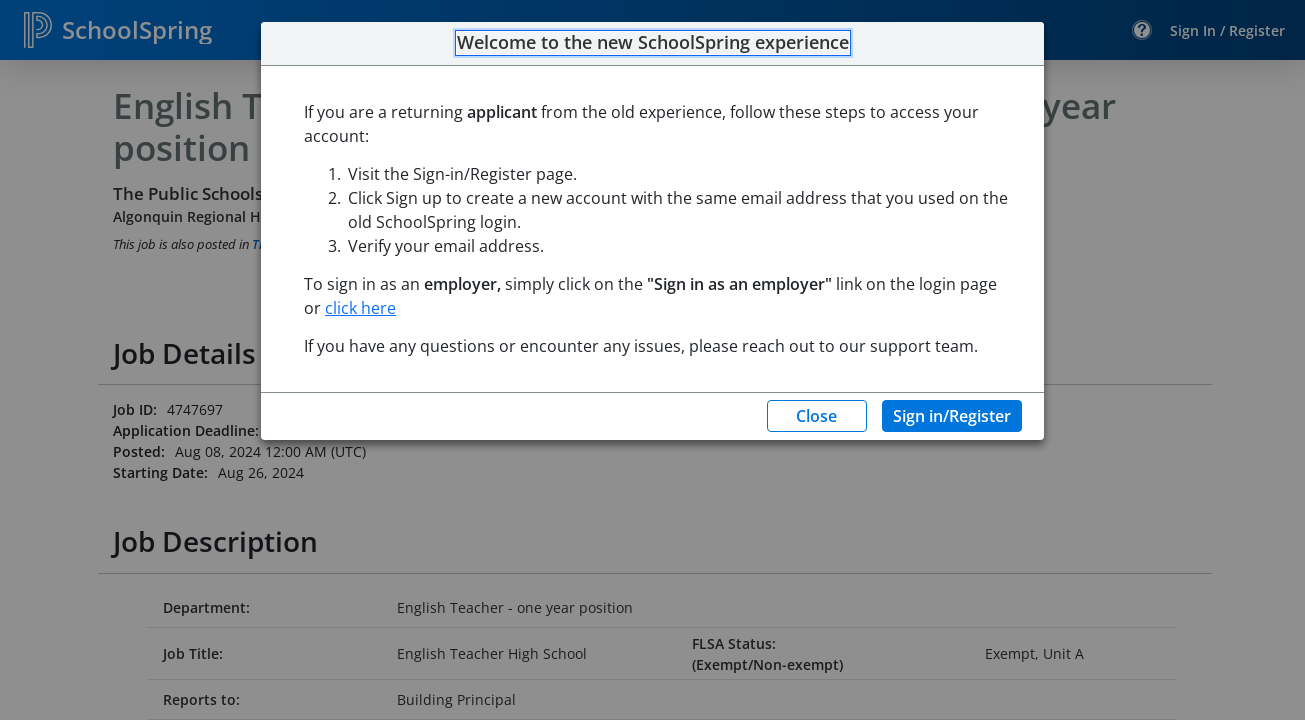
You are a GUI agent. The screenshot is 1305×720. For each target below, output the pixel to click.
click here (360, 308)
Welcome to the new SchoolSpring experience (653, 43)
